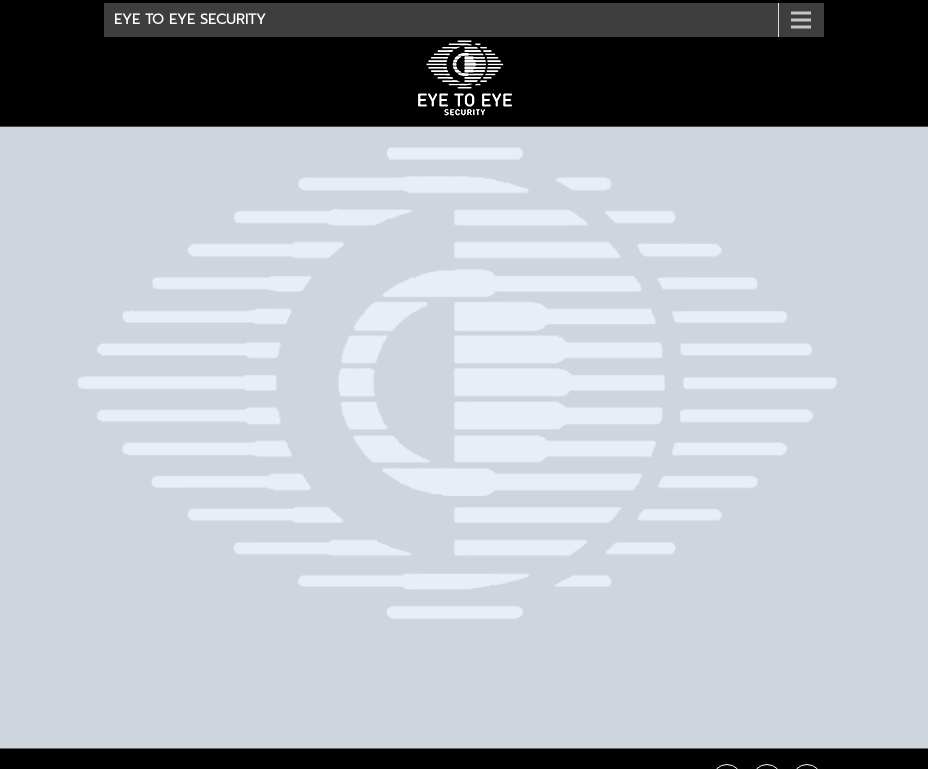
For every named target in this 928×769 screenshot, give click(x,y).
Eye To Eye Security (190, 19)
